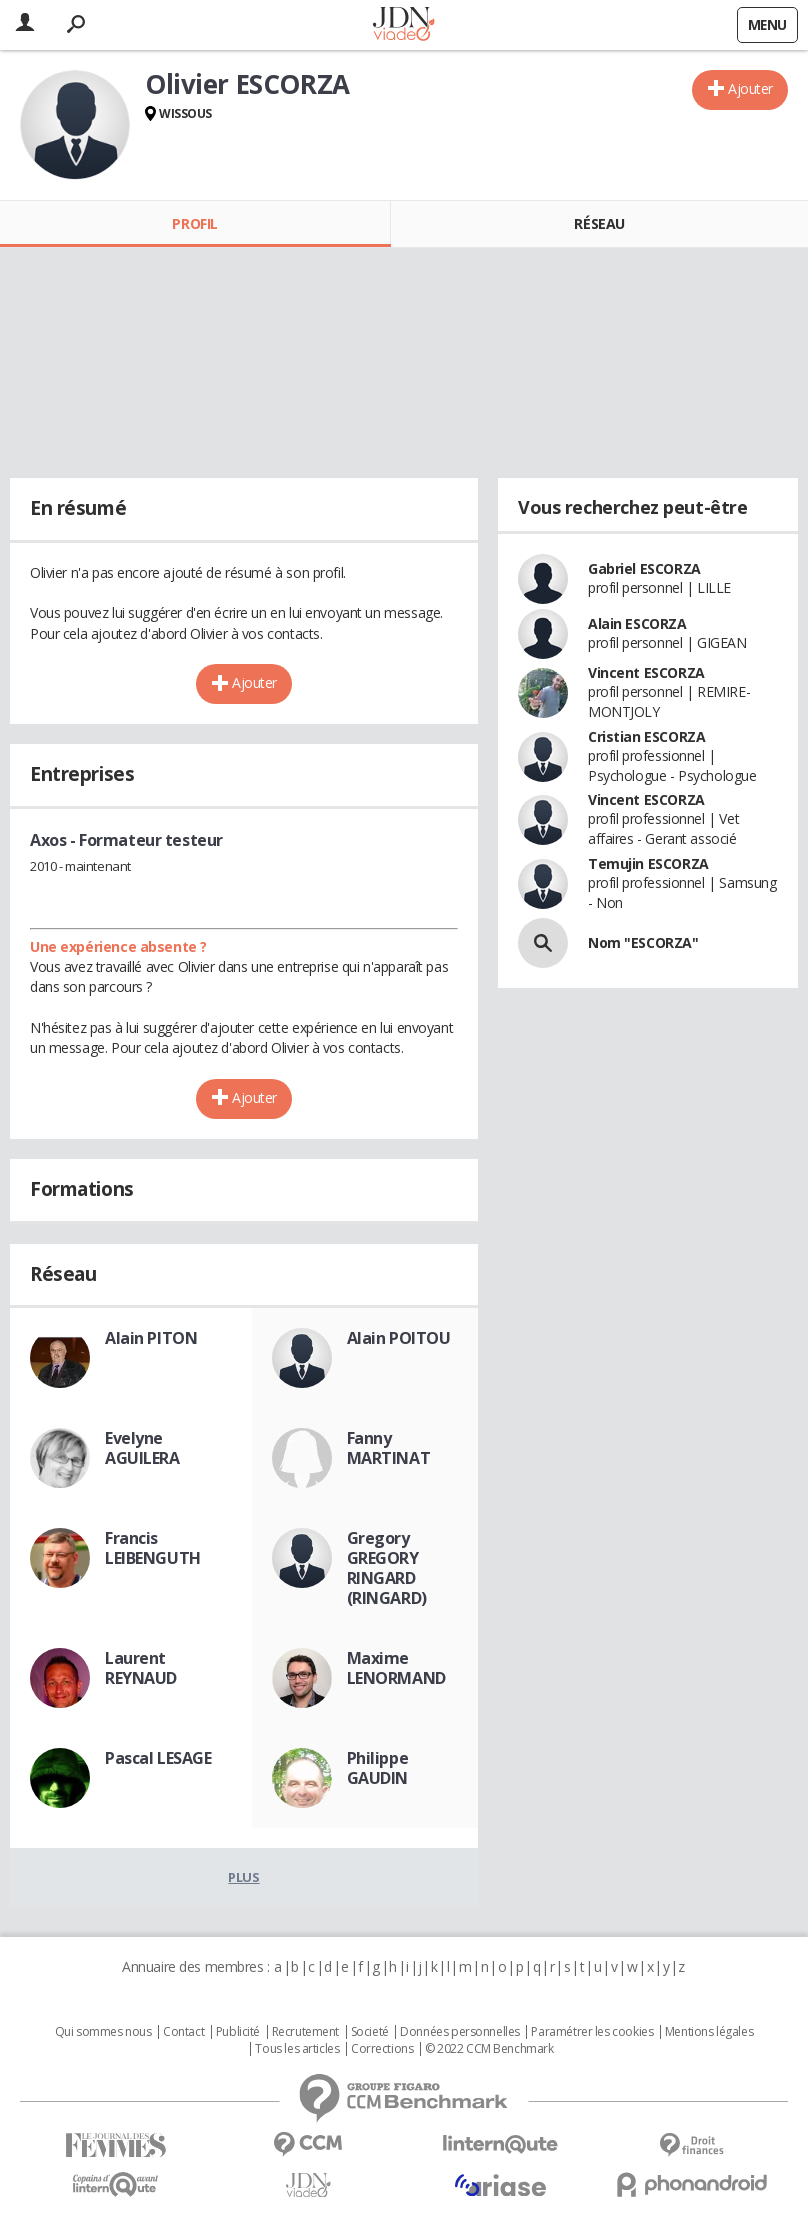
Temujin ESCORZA (648, 863)
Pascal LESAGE (158, 1758)
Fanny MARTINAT (389, 1448)
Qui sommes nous (103, 2032)
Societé (370, 2032)
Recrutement (305, 2032)
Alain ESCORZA (637, 623)
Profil (194, 223)
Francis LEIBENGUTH (153, 1548)
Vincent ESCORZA (646, 672)
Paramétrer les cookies (592, 2032)
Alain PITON (151, 1338)
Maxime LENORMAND (396, 1668)
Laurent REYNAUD (141, 1668)
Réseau (599, 223)
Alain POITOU (399, 1338)
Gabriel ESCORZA (644, 568)
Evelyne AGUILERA (142, 1448)
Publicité (238, 2032)
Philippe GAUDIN (378, 1768)
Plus (243, 1877)
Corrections (382, 2049)
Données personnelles (460, 2032)
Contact (183, 2032)
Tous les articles (297, 2049)
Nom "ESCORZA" (643, 942)
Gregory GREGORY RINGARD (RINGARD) (387, 1568)
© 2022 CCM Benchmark (489, 2049)
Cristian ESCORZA (646, 736)
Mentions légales (709, 2032)
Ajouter (750, 88)
